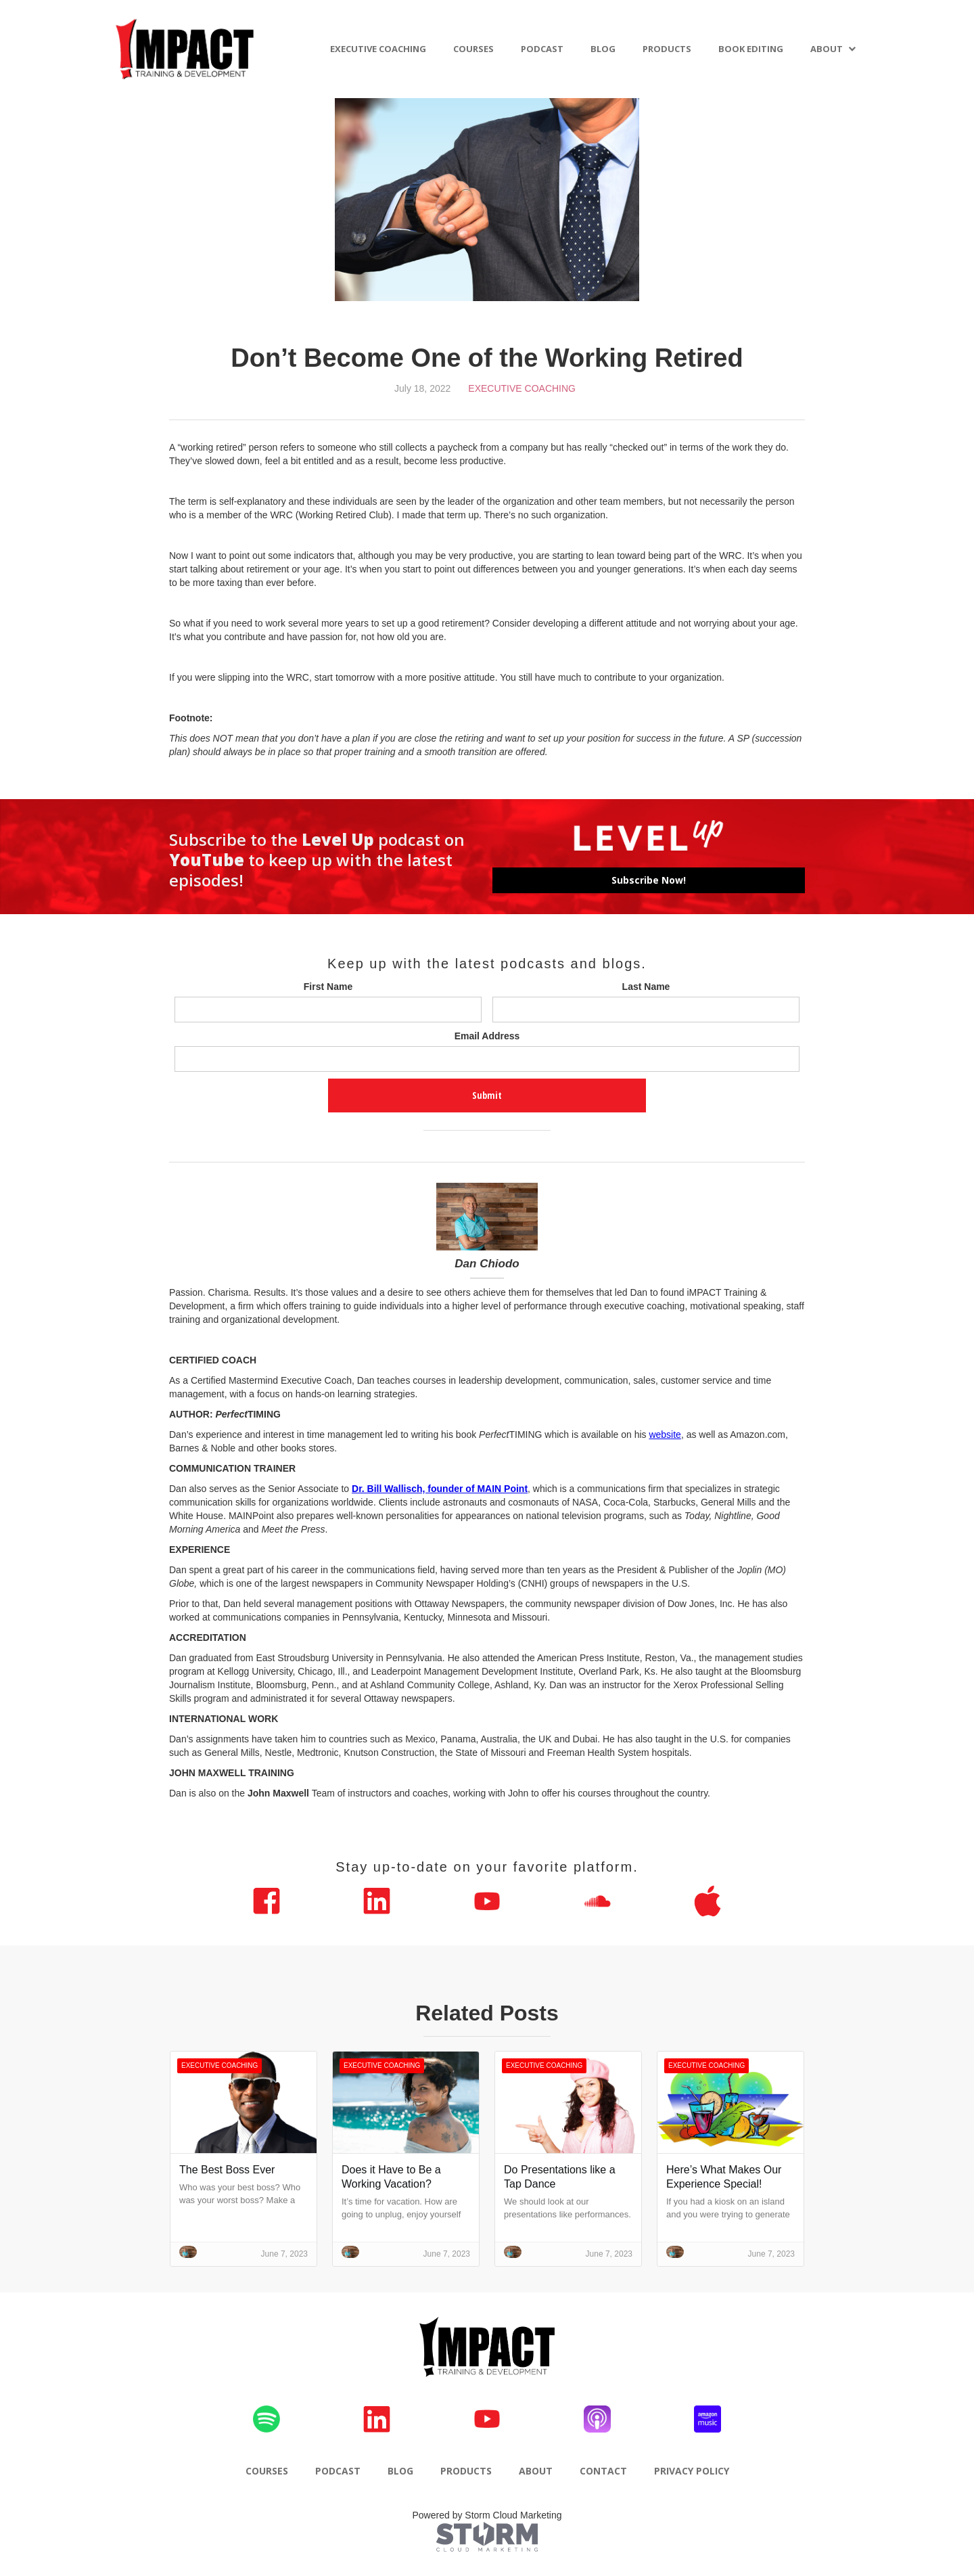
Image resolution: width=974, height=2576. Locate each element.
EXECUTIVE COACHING (378, 49)
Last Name (646, 986)
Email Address (487, 1036)
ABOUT (826, 49)
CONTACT (603, 2470)
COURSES (473, 49)
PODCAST (542, 49)
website (664, 1434)
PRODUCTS (667, 49)
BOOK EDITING (750, 49)
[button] (833, 49)
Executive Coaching (522, 388)
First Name (328, 986)
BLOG (603, 49)
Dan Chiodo (487, 1263)
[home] (185, 49)
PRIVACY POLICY (691, 2470)
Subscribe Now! (648, 880)
